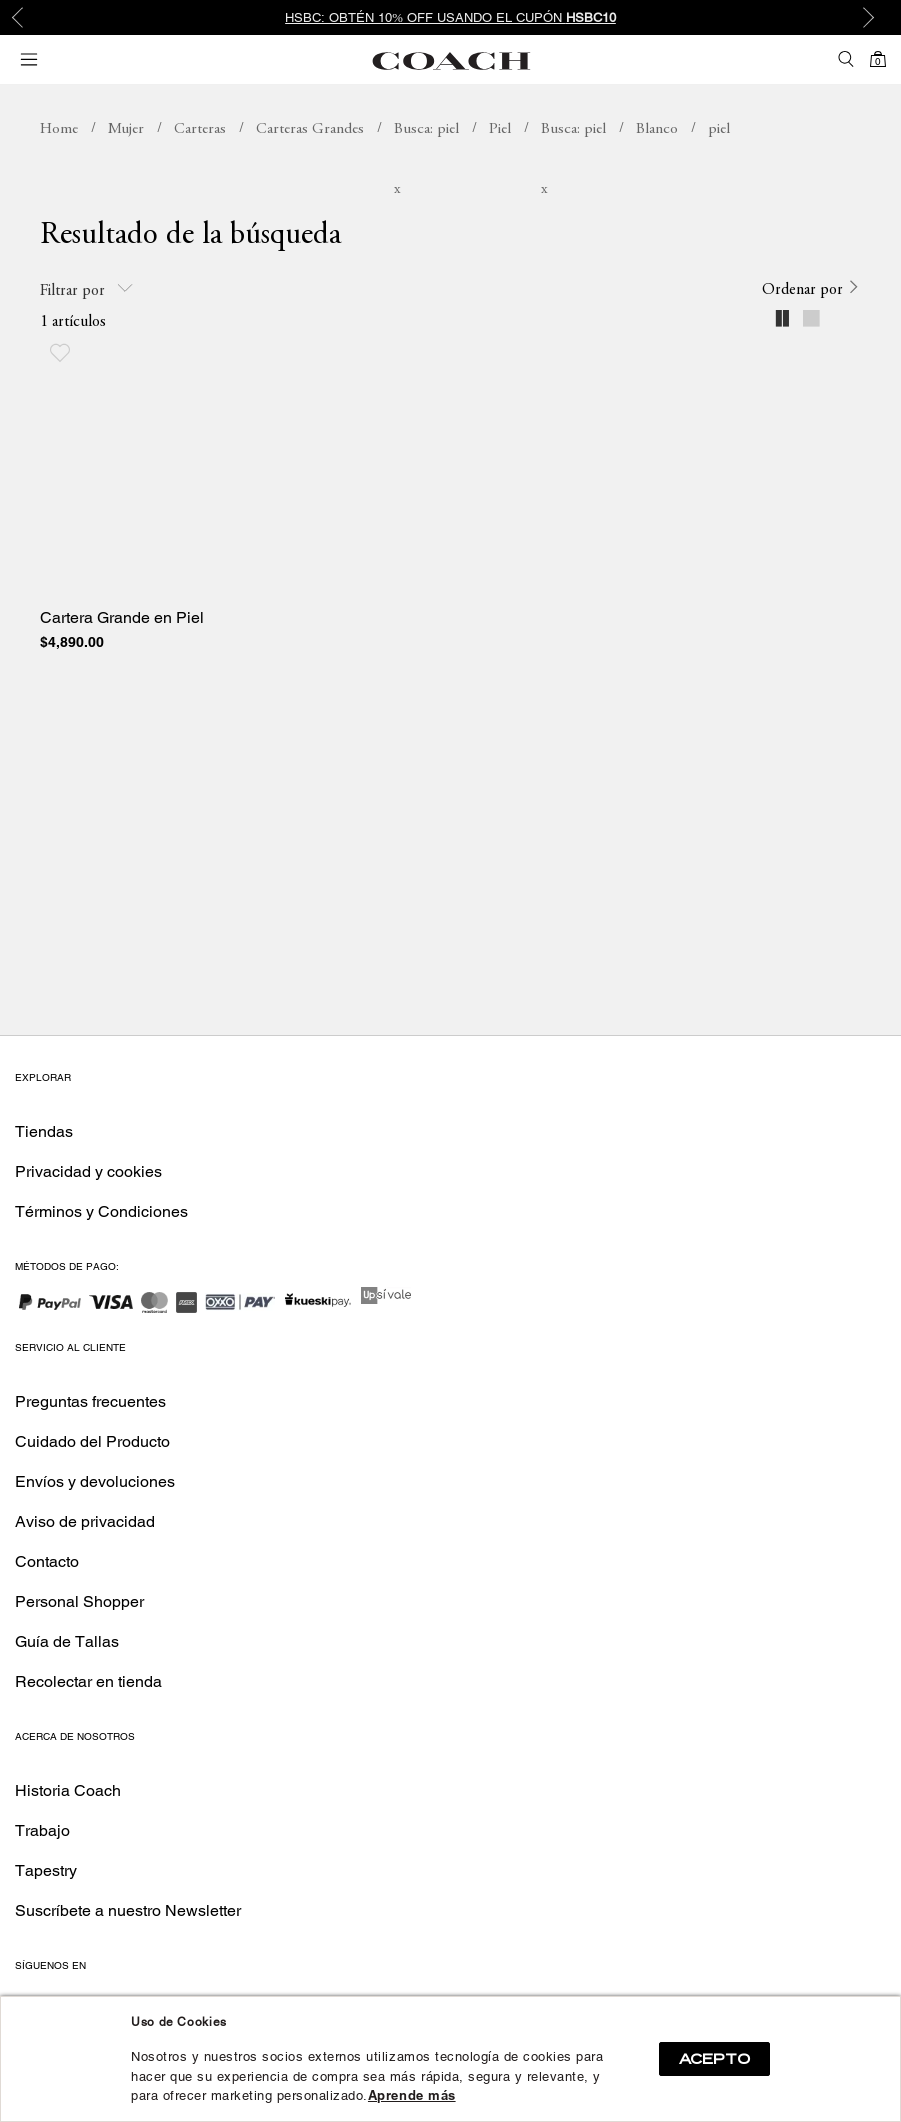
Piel (500, 129)
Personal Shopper (79, 1601)
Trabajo (42, 1830)
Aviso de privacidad (85, 1521)
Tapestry (46, 1870)
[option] (450, 17)
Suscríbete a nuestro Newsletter (128, 1910)
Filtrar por (86, 289)
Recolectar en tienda (88, 1681)
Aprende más (412, 2095)
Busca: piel (426, 129)
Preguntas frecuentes (90, 1401)
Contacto (47, 1561)
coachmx (59, 130)
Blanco (657, 129)
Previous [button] (30, 18)
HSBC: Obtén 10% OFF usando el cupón (450, 17)
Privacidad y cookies (88, 1171)
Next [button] (871, 18)
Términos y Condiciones (101, 1211)
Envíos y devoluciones (95, 1481)
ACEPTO (714, 2059)
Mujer (126, 129)
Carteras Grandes (310, 129)
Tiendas (44, 1131)
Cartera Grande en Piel (122, 618)
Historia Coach (68, 1790)
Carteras (200, 129)
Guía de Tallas (67, 1641)
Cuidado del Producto (92, 1441)
